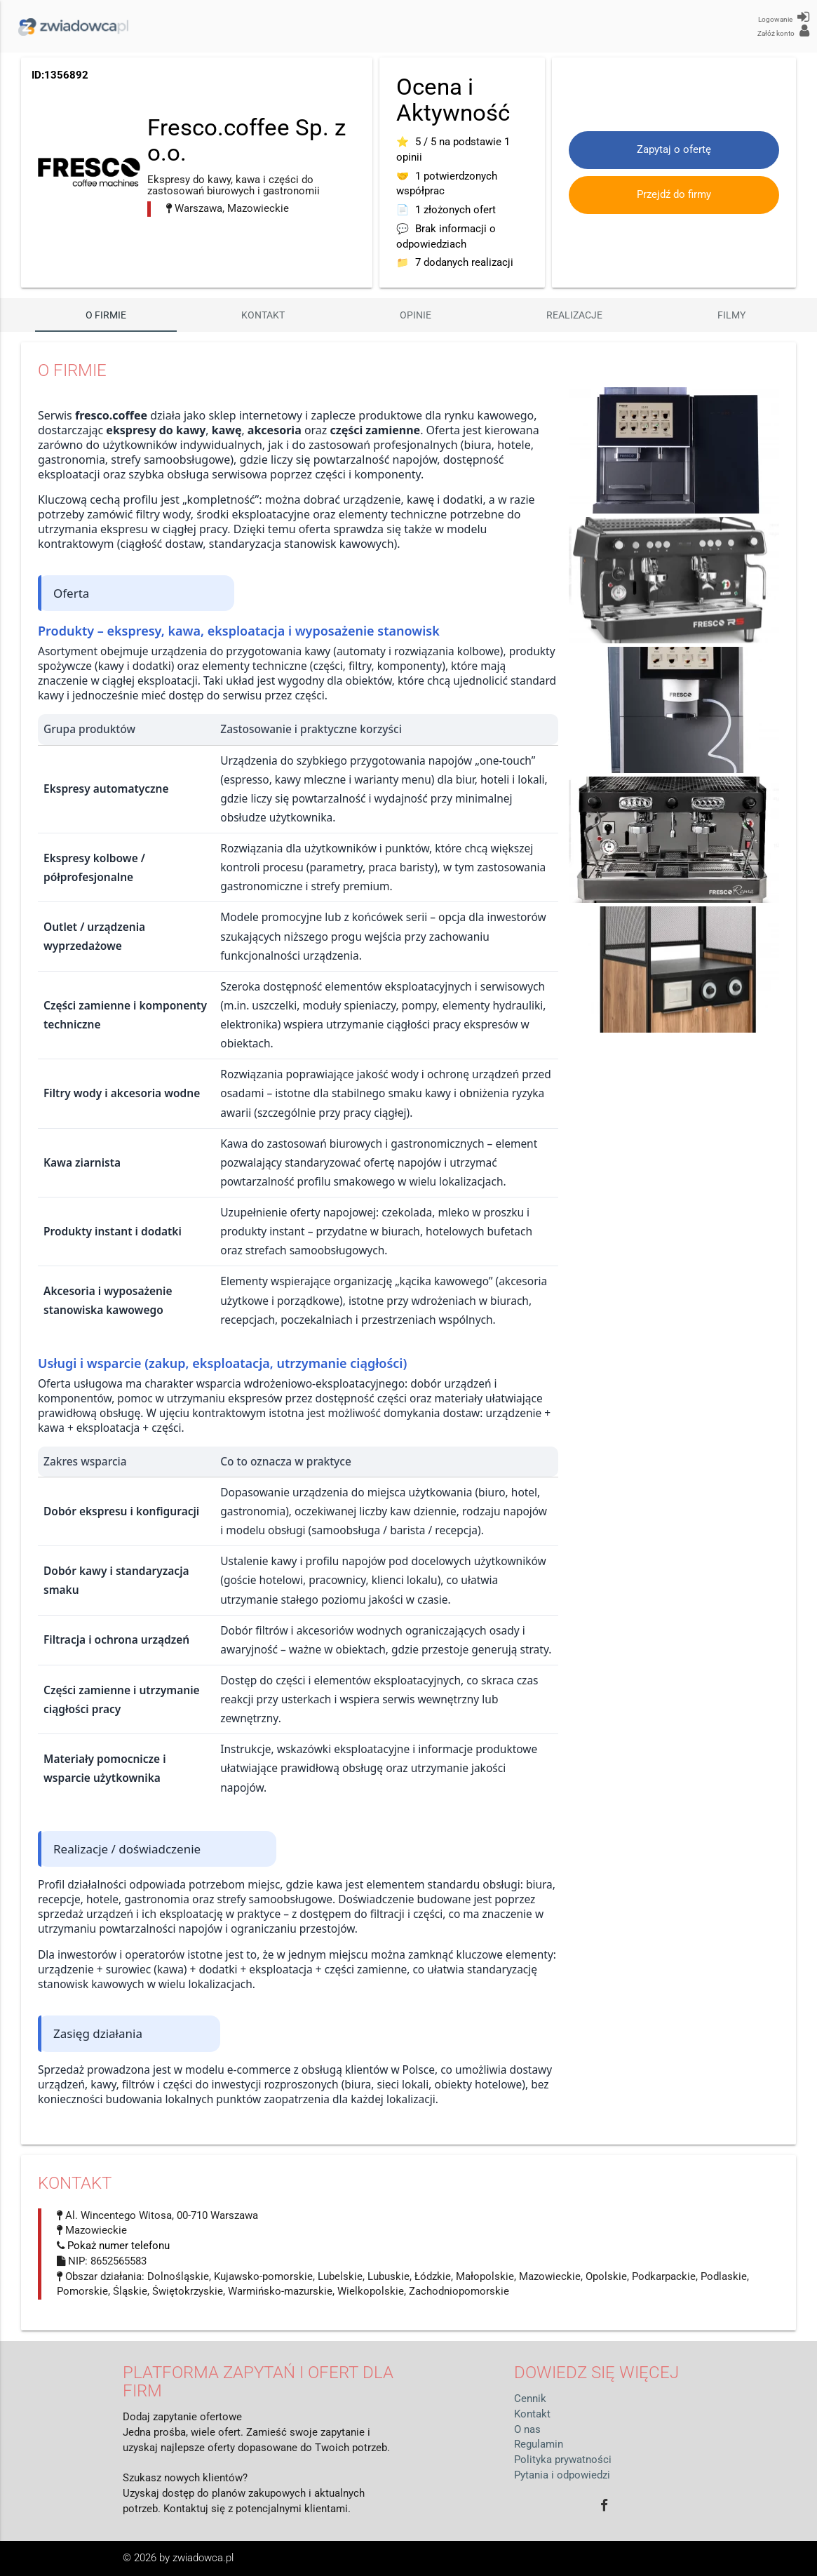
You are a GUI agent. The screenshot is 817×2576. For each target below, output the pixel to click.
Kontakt (263, 315)
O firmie (106, 315)
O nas (527, 2430)
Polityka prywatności (563, 2460)
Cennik (530, 2399)
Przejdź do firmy (674, 195)
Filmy (731, 315)
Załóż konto (783, 31)
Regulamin (538, 2444)
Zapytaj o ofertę (674, 150)
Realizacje (574, 315)
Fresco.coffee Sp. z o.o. (246, 140)
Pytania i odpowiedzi (562, 2475)
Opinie (415, 315)
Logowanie (783, 17)
